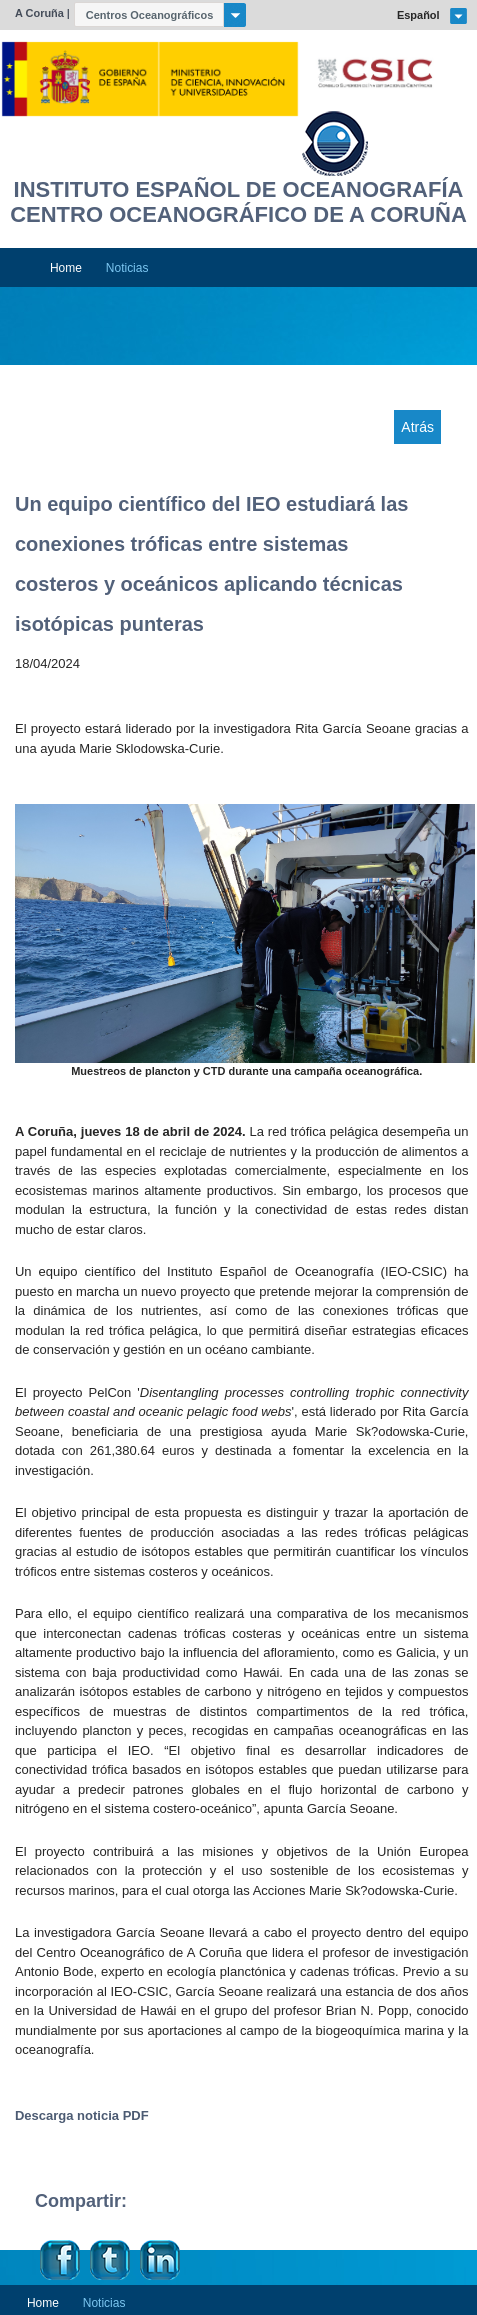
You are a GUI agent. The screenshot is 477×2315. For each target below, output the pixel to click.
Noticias (127, 268)
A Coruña (39, 13)
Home (66, 268)
